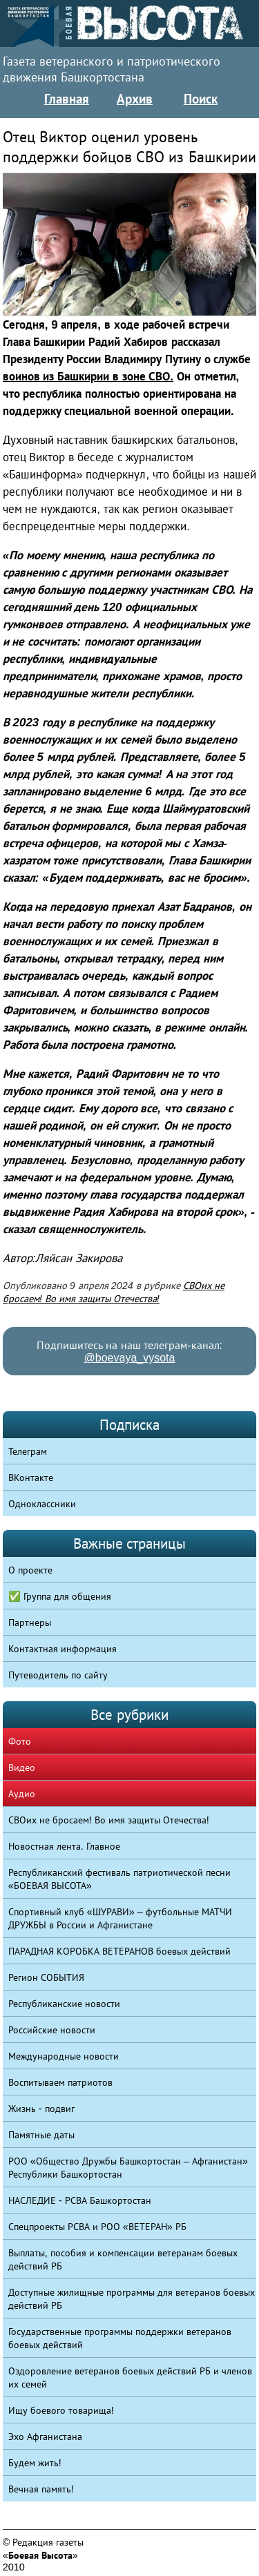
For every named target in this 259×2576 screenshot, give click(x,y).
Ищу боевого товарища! (61, 2410)
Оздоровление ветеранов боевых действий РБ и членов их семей (130, 2377)
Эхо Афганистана (45, 2436)
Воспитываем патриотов (60, 2082)
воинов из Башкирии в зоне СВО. (88, 376)
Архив (135, 98)
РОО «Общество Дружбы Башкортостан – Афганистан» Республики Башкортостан (128, 2168)
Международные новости (63, 2056)
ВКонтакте (30, 1477)
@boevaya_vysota (129, 1358)
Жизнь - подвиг (41, 2108)
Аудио (21, 1793)
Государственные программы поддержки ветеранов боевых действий (119, 2338)
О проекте (30, 1570)
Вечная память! (41, 2489)
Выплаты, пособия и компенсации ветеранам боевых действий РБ (123, 2259)
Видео (21, 1767)
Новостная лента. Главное (64, 1846)
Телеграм (27, 1451)
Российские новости (51, 2029)
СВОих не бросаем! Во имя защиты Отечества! (108, 1820)
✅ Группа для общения (59, 1596)
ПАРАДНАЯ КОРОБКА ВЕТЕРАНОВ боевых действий (119, 1951)
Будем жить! (34, 2462)
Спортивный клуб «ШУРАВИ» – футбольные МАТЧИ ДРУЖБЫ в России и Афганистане (120, 1918)
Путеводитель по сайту (58, 1675)
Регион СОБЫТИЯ (46, 1977)
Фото (19, 1741)
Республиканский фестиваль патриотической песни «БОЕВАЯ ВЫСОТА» (119, 1879)
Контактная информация (62, 1648)
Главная (66, 98)
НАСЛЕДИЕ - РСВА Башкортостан (79, 2200)
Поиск (201, 98)
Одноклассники (42, 1503)
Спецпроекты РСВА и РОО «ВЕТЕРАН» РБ (97, 2226)
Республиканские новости (64, 2003)
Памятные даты (41, 2134)
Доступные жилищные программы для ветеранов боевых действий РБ (131, 2299)
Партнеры (29, 1622)
